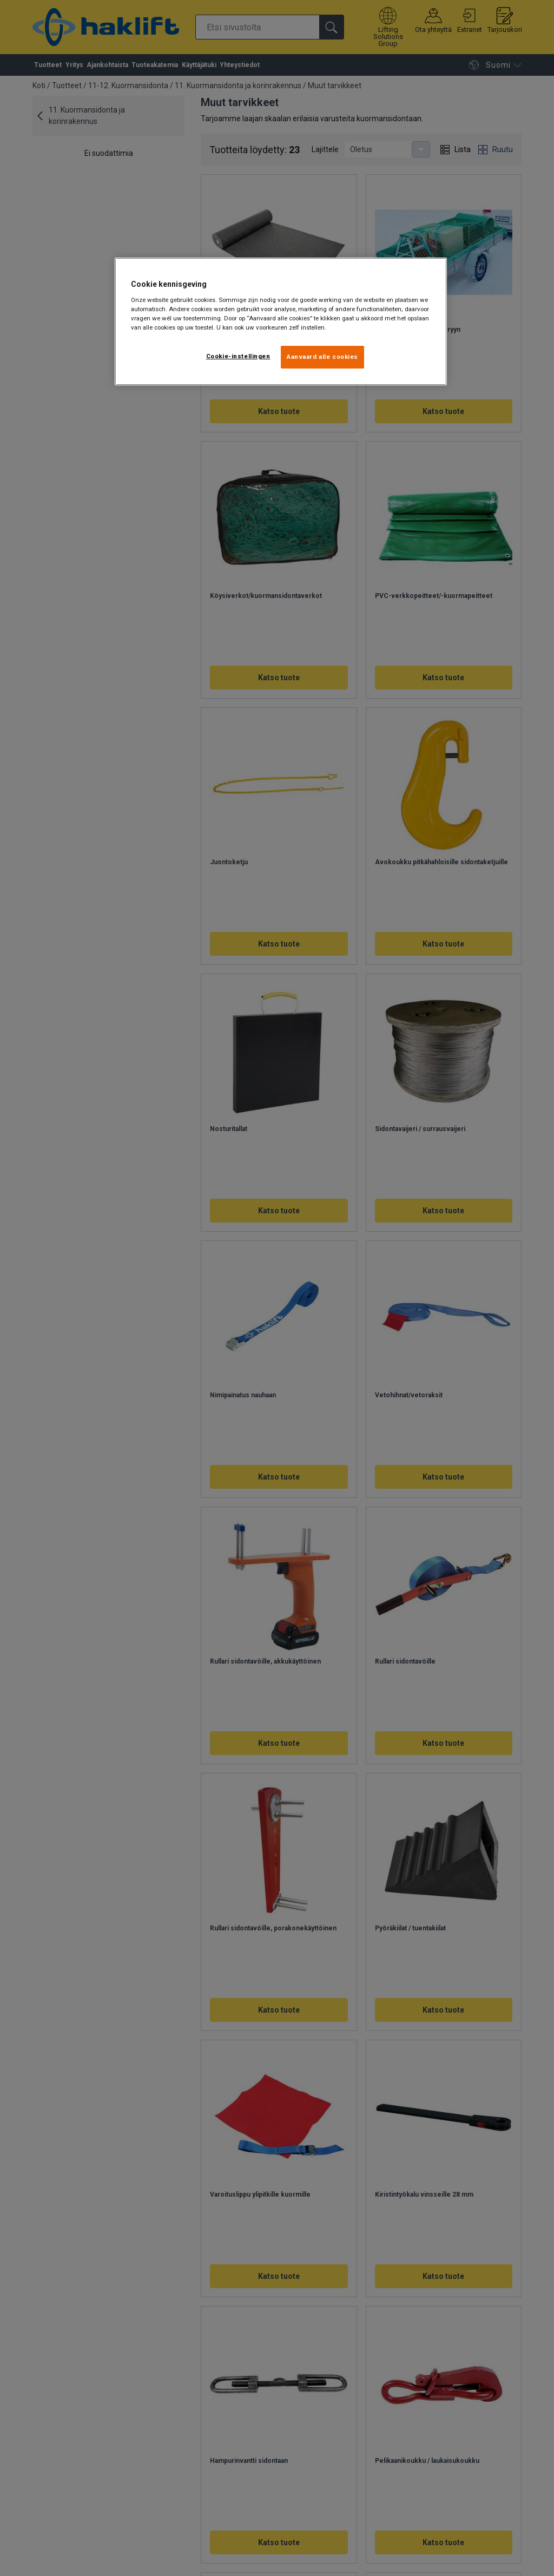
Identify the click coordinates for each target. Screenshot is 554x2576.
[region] (281, 321)
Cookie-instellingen (238, 356)
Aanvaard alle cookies (322, 356)
